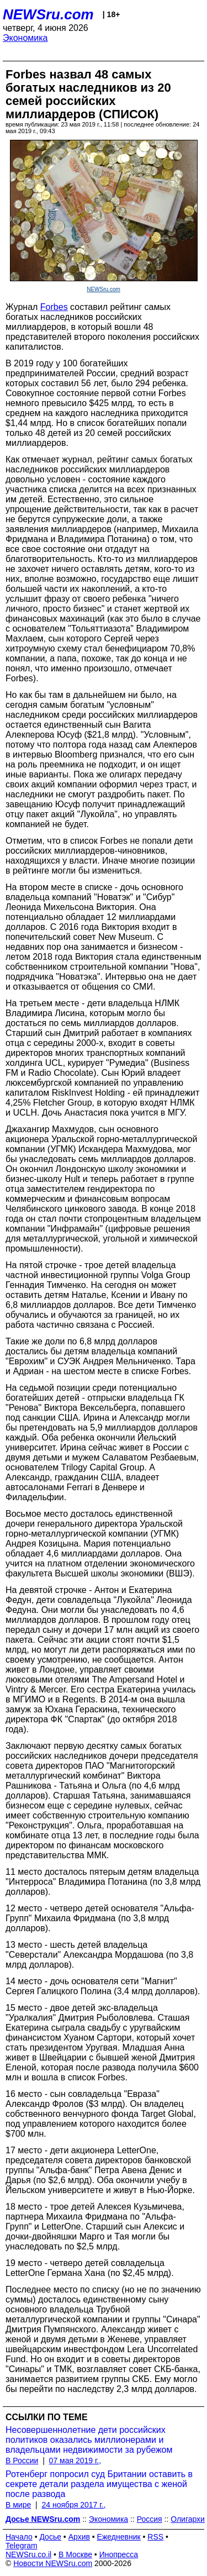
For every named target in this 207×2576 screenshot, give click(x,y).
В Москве (75, 2554)
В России (22, 2460)
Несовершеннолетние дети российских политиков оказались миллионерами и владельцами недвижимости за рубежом (89, 2439)
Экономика (25, 38)
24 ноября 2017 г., (73, 2504)
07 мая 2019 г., (75, 2460)
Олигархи (188, 2519)
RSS (155, 2536)
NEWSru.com (48, 14)
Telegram (22, 2545)
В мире (18, 2504)
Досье (50, 2536)
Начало (19, 2536)
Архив (79, 2536)
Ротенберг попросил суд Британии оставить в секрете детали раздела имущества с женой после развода (99, 2484)
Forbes (54, 307)
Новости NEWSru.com (52, 2563)
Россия (149, 2519)
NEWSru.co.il (28, 2554)
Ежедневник (119, 2536)
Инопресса (119, 2554)
